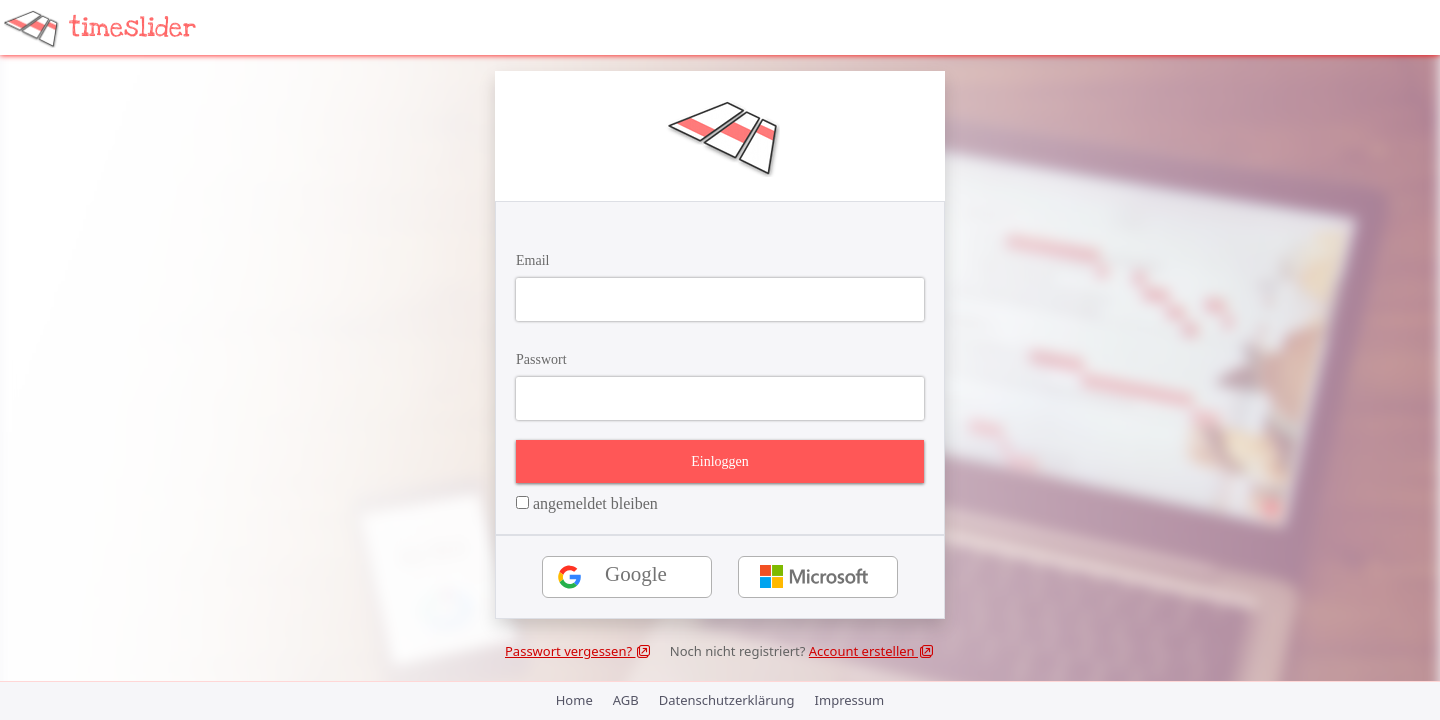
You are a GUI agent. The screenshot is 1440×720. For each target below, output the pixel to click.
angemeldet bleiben (587, 503)
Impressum (850, 700)
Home (574, 700)
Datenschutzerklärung (727, 700)
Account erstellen (872, 651)
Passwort (541, 359)
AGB (626, 700)
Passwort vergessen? (578, 651)
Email (532, 260)
